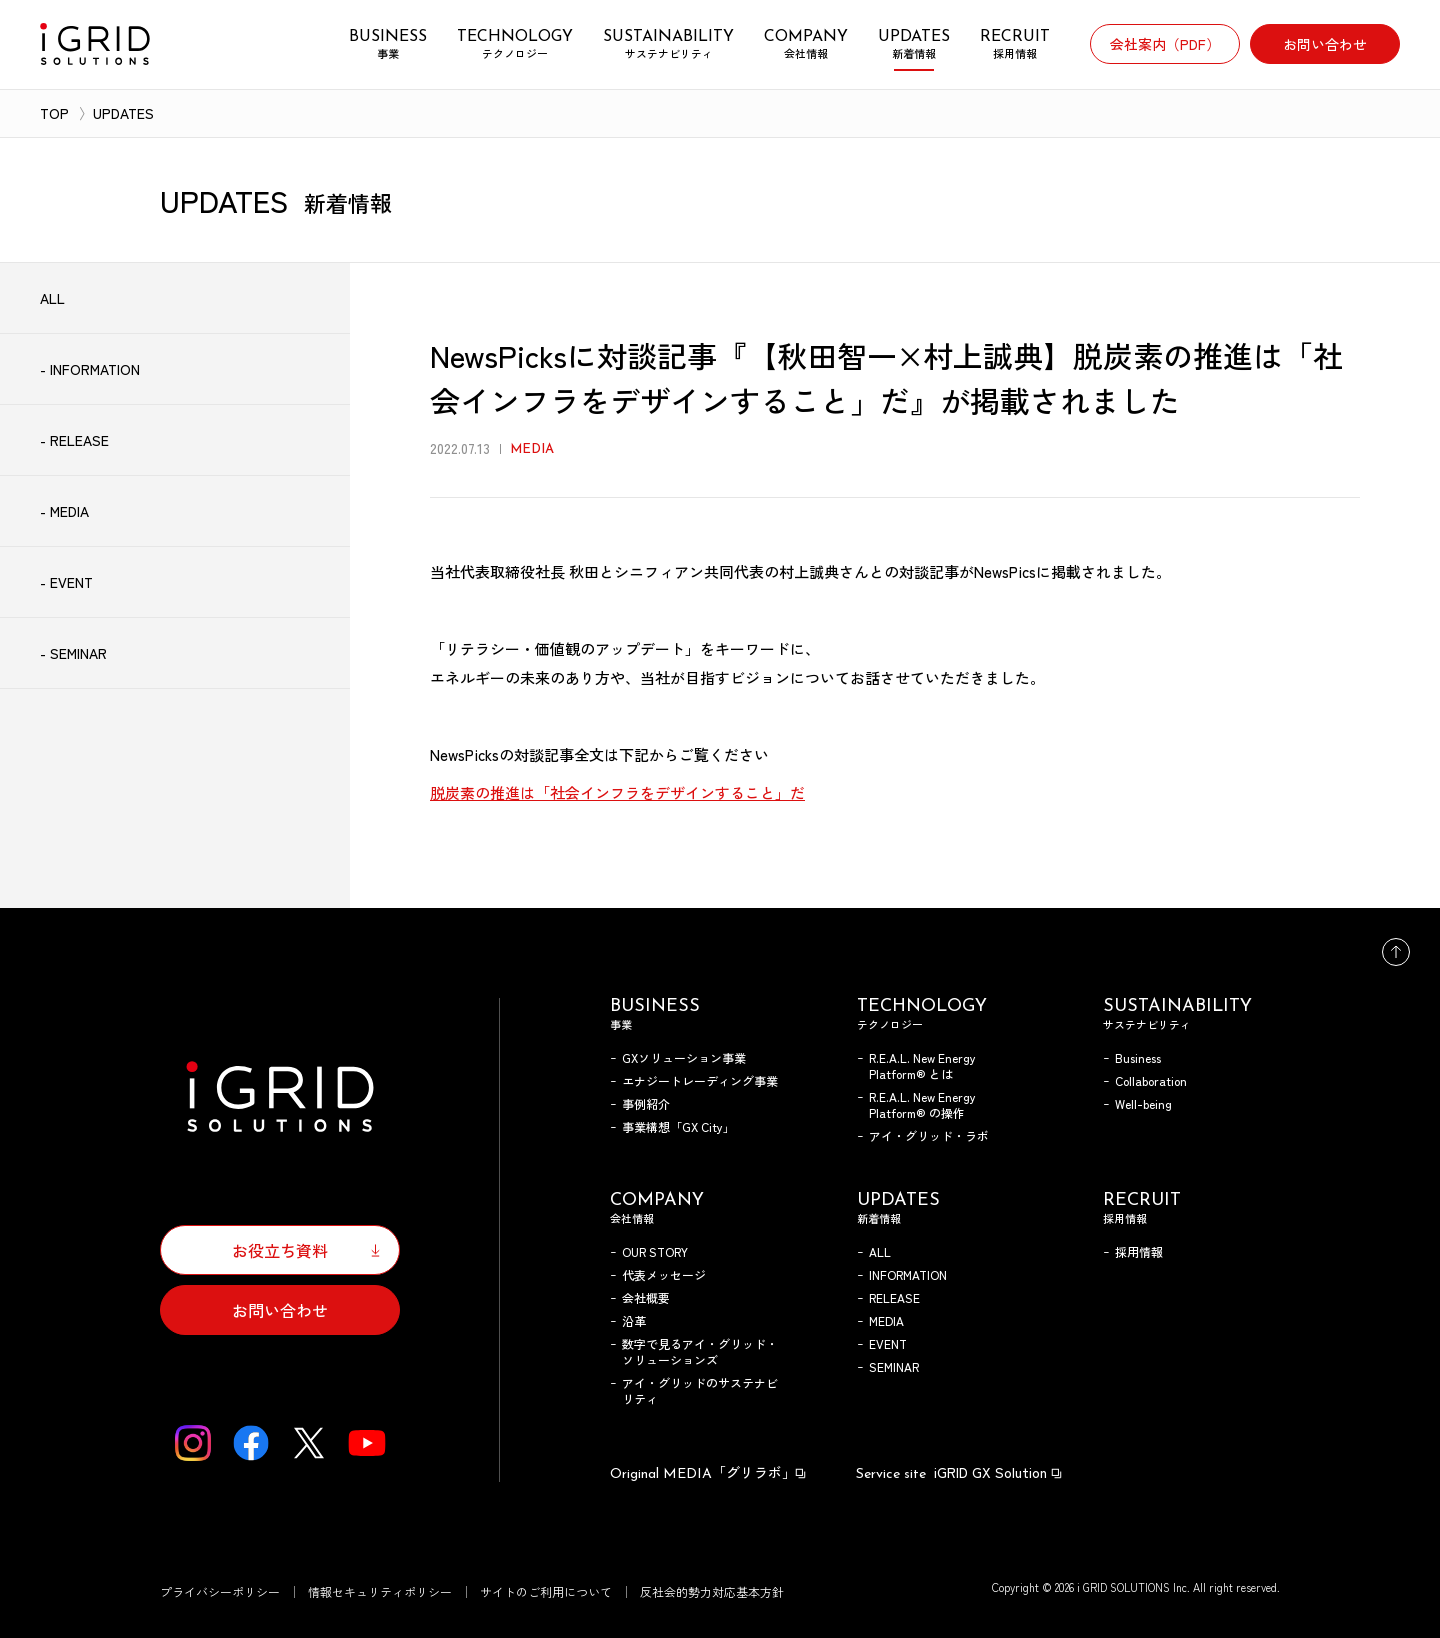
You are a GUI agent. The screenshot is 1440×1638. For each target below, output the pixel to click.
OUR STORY (655, 1251)
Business (1138, 1057)
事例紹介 (646, 1103)
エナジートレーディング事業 (700, 1080)
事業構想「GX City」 (678, 1126)
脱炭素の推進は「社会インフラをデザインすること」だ (617, 792)
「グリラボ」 (709, 1472)
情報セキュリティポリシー (380, 1591)
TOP (54, 113)
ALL (880, 1251)
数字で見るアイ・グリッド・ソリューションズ (700, 1351)
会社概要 (646, 1297)
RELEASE (894, 1297)
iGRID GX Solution (960, 1472)
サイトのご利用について (546, 1591)
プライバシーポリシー (220, 1591)
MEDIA (886, 1320)
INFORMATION (908, 1274)
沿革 (634, 1320)
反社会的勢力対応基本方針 (712, 1591)
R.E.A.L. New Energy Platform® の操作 (922, 1104)
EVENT (888, 1343)
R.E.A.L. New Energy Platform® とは (922, 1065)
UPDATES (123, 113)
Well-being (1143, 1103)
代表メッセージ (664, 1274)
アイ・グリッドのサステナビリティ (700, 1390)
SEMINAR (894, 1366)
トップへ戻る (1396, 952)
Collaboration (1151, 1080)
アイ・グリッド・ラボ (929, 1135)
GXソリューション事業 (684, 1057)
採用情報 (1139, 1251)
